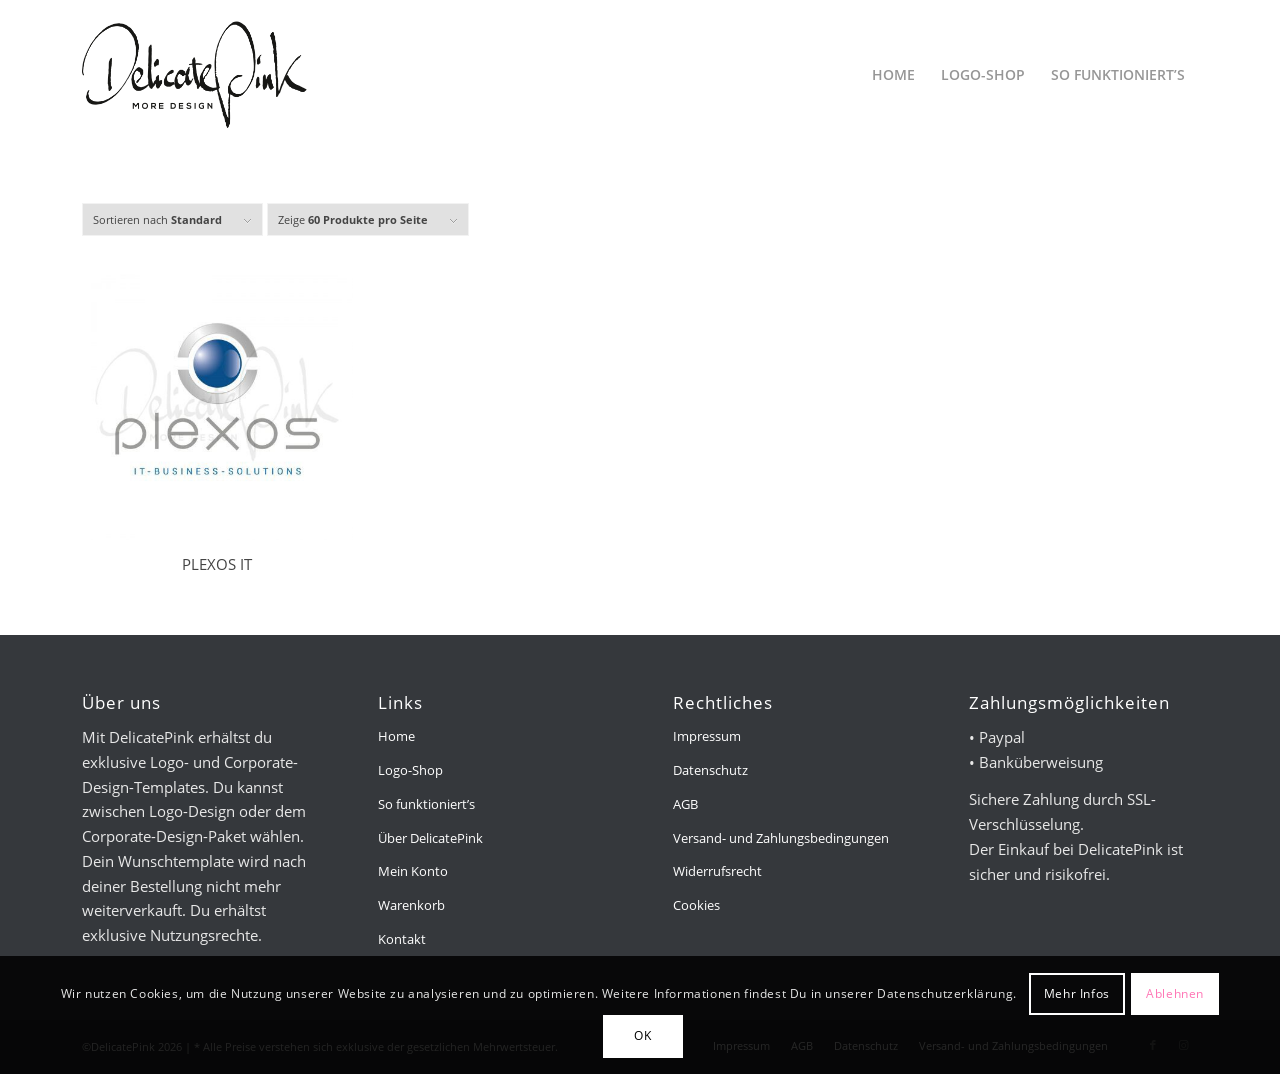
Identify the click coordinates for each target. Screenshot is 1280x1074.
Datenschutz (710, 770)
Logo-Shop (410, 770)
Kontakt (402, 939)
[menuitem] (893, 75)
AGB (685, 804)
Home (396, 736)
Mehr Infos (1077, 993)
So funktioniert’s (426, 804)
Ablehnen (1175, 993)
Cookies (696, 905)
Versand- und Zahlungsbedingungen (781, 838)
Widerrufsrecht (717, 871)
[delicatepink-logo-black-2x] (194, 75)
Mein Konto (413, 871)
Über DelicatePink (430, 838)
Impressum (707, 736)
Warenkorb (411, 905)
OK (642, 1035)
